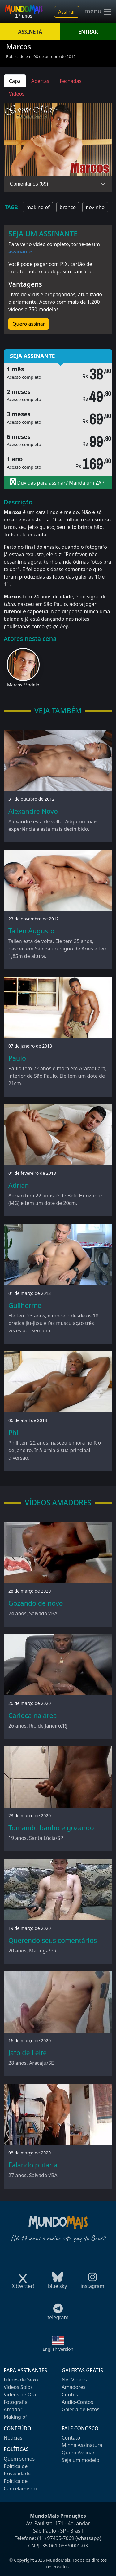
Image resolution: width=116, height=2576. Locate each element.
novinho (95, 207)
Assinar (66, 11)
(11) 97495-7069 (55, 2538)
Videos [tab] (16, 93)
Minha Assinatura (82, 2445)
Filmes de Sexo (21, 2379)
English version (58, 2349)
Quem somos (19, 2458)
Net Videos (74, 2379)
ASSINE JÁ (30, 31)
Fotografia (16, 2402)
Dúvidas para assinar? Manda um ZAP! (58, 482)
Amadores (74, 2387)
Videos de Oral (20, 2394)
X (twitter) (23, 2284)
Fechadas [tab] (70, 81)
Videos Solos (18, 2387)
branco (68, 207)
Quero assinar (28, 323)
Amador (13, 2409)
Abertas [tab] (40, 81)
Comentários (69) (29, 183)
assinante (20, 251)
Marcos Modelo (23, 685)
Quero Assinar (78, 2452)
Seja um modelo (80, 2460)
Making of (15, 2416)
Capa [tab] (15, 81)
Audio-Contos (77, 2402)
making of (38, 207)
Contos (70, 2394)
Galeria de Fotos (81, 2409)
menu (98, 11)
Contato (71, 2437)
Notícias (13, 2437)
